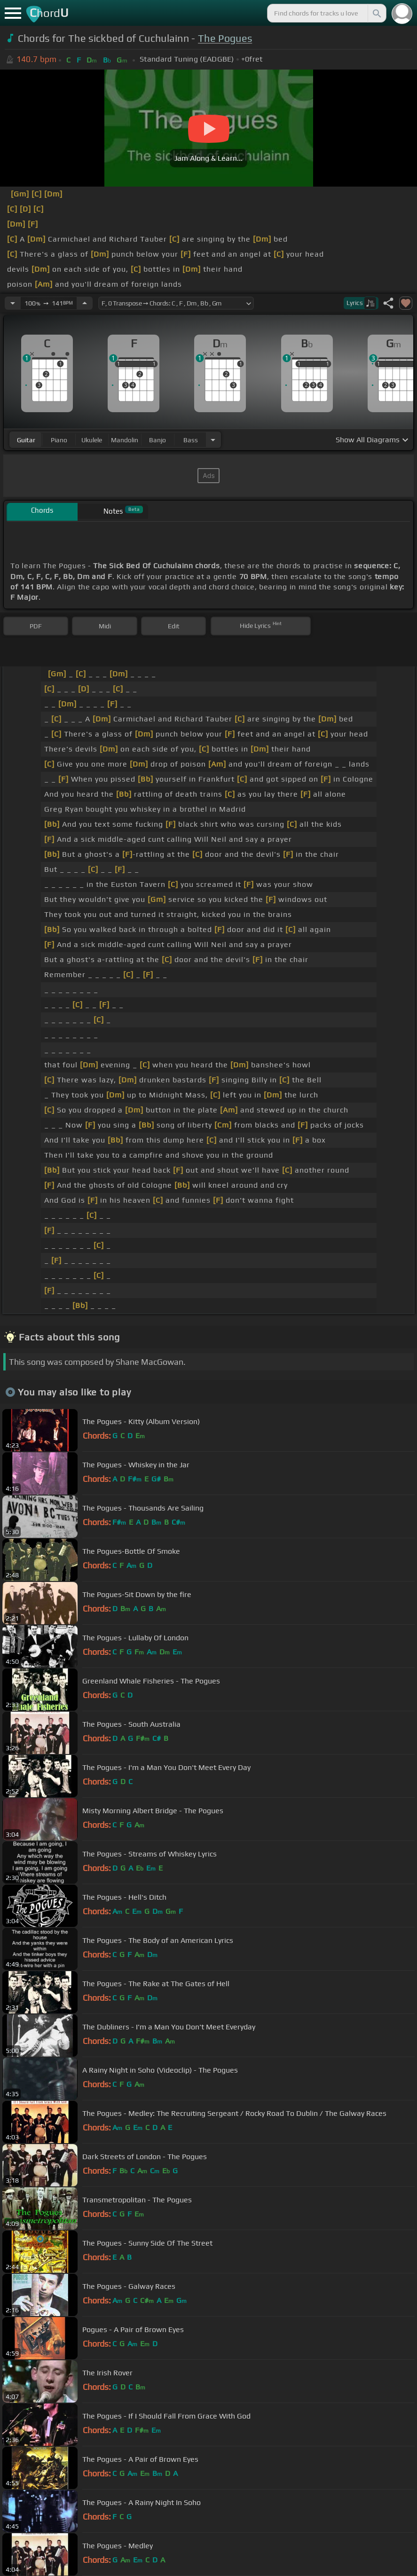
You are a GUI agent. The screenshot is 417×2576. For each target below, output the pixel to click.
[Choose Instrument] (213, 439)
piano (59, 440)
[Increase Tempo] (85, 303)
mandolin (124, 440)
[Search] (376, 13)
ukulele (91, 440)
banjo (157, 440)
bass (190, 440)
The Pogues (225, 38)
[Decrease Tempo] (13, 303)
